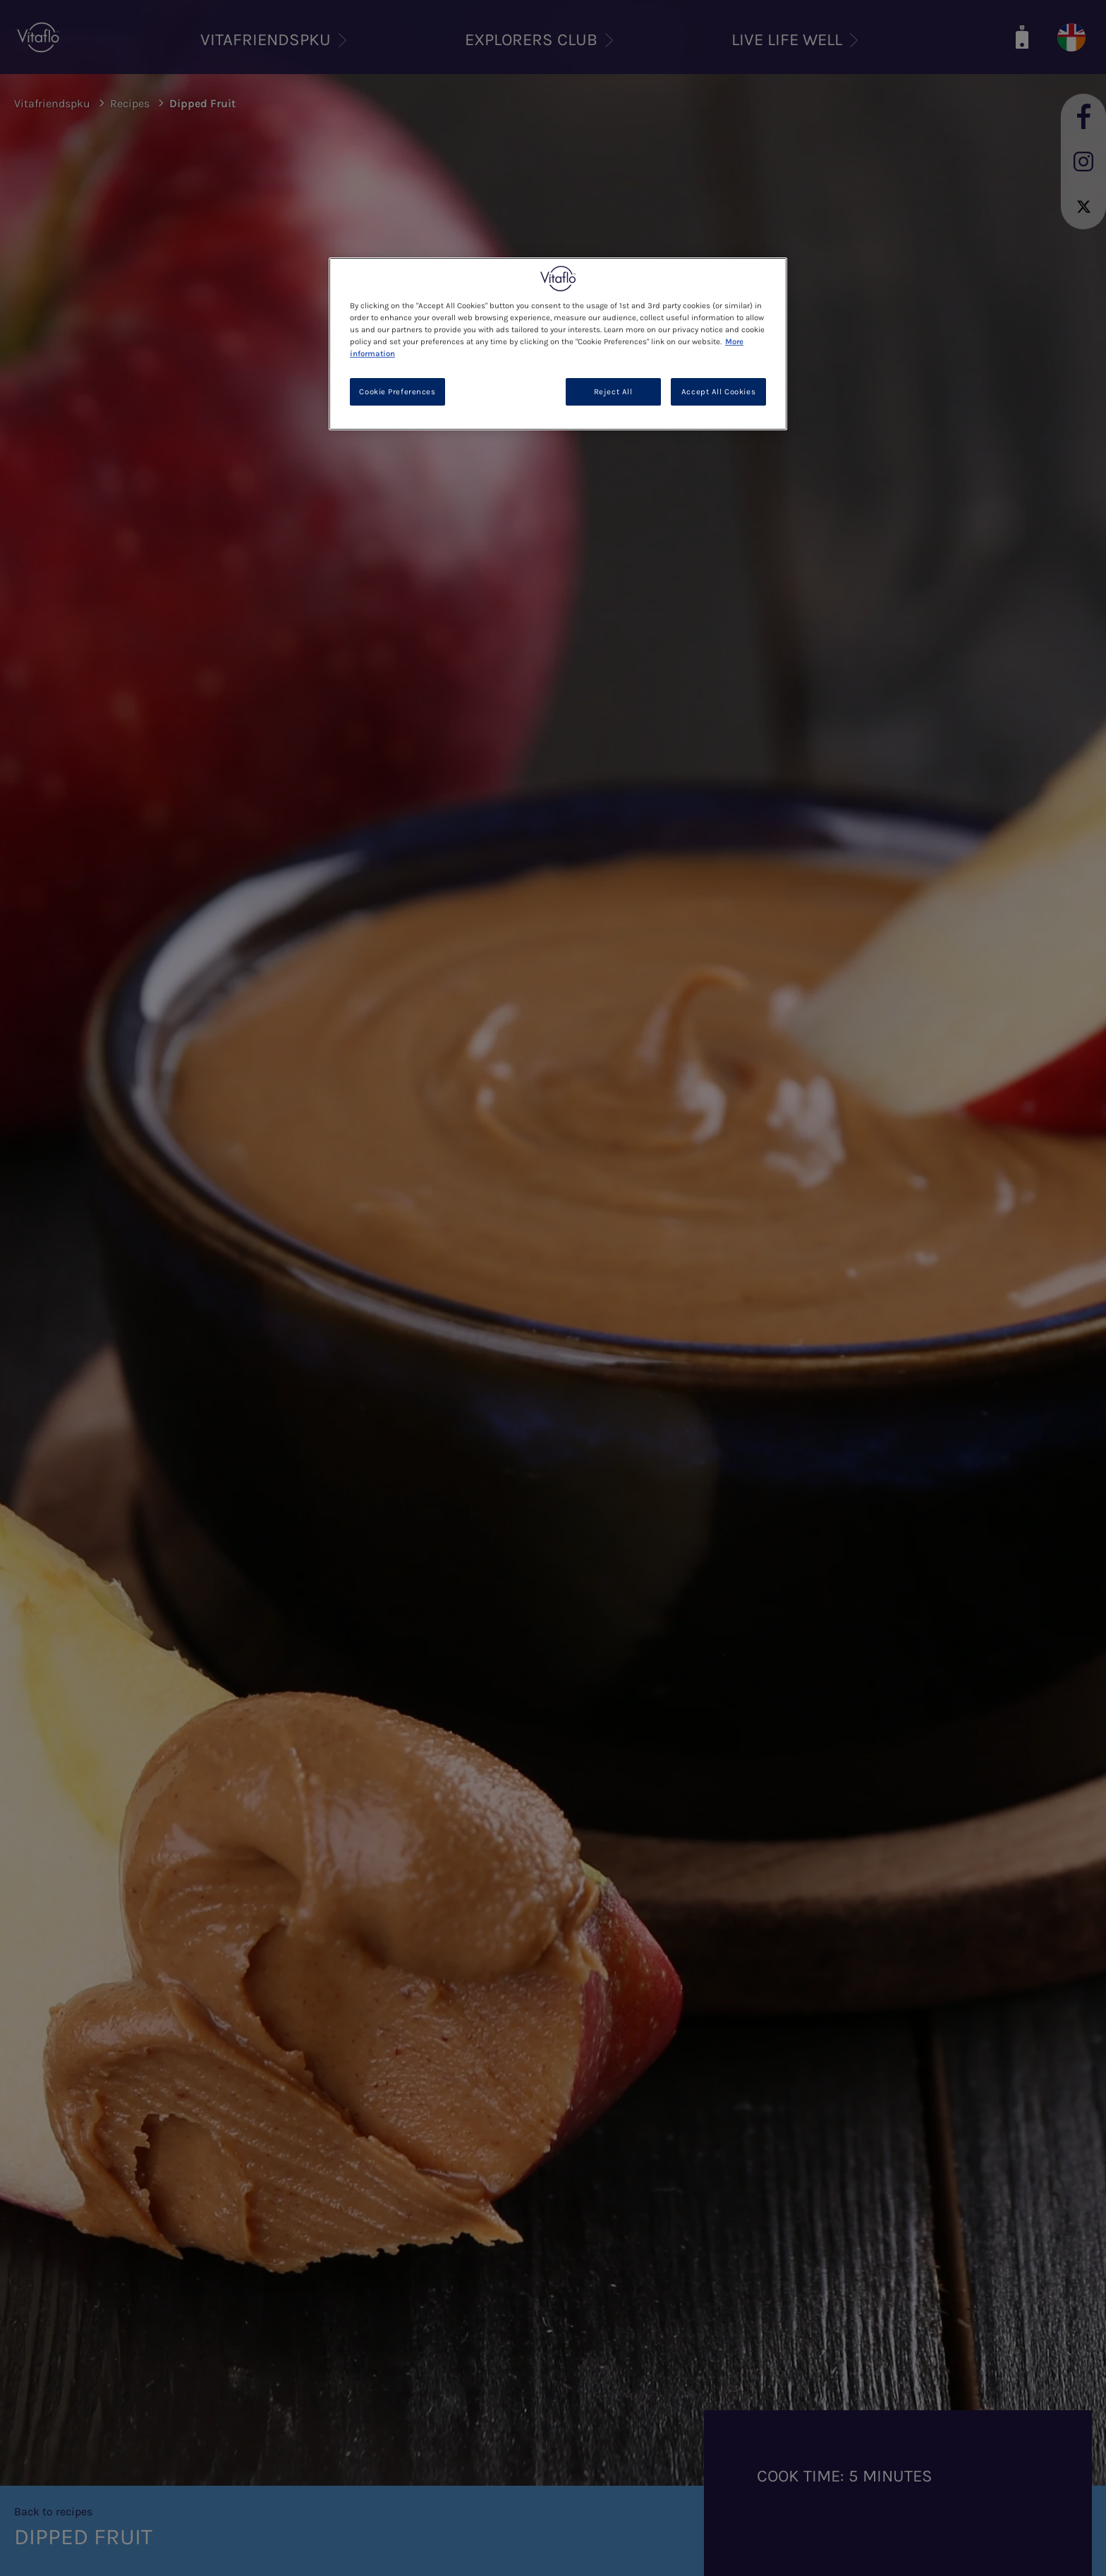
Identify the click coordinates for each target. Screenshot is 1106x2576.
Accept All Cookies (718, 391)
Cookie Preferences (397, 391)
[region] (558, 343)
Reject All (613, 391)
